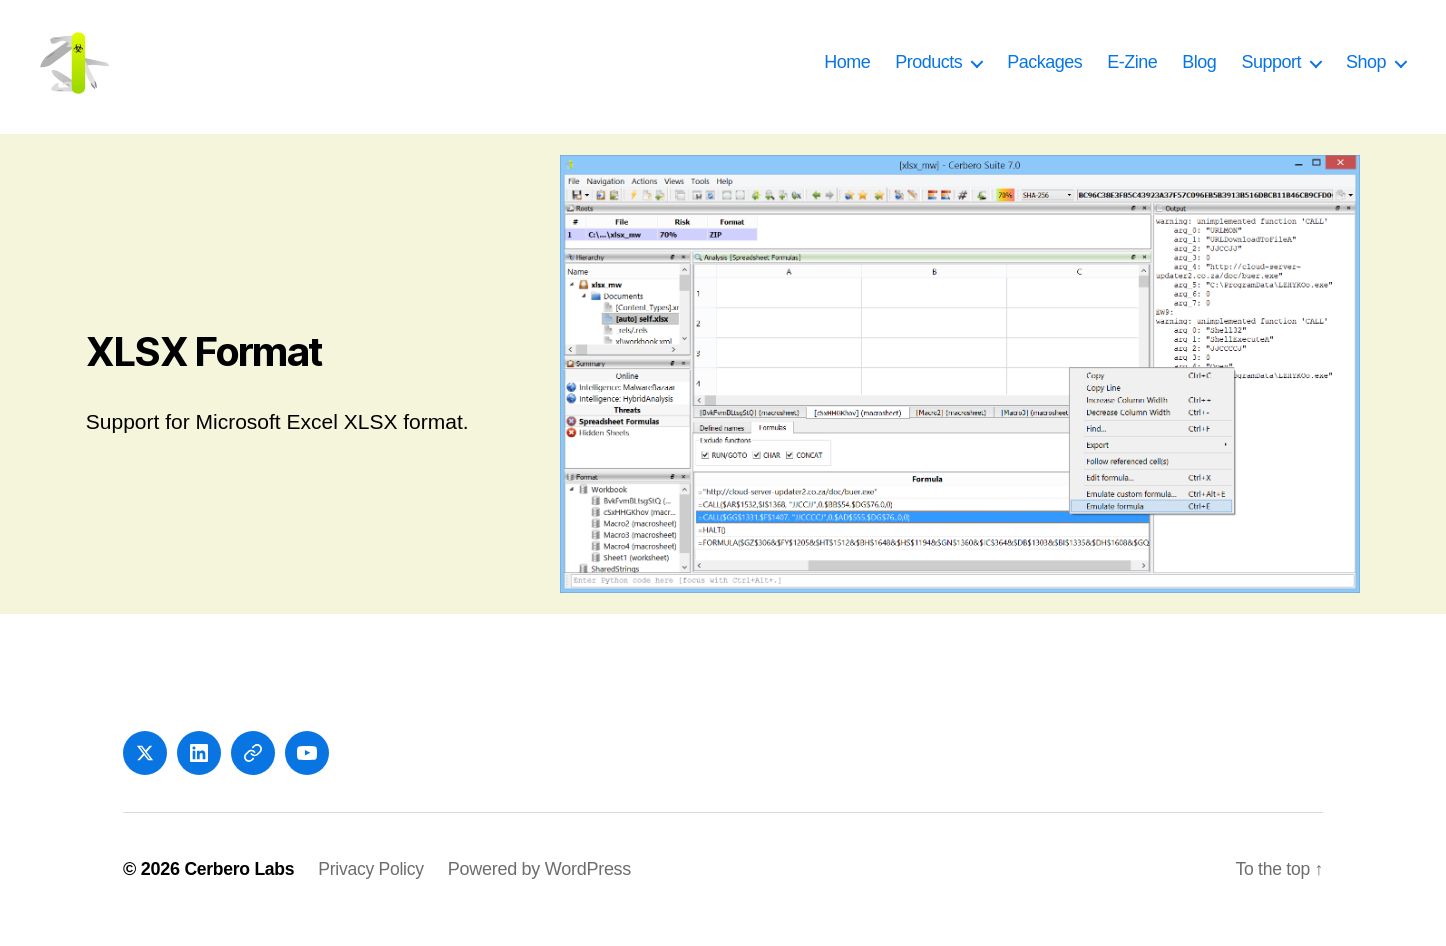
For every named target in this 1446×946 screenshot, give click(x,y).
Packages (1044, 72)
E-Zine (1132, 72)
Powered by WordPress (544, 889)
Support (1271, 72)
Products (928, 72)
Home (847, 72)
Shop (1366, 72)
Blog (1199, 72)
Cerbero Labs (240, 889)
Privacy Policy (375, 889)
